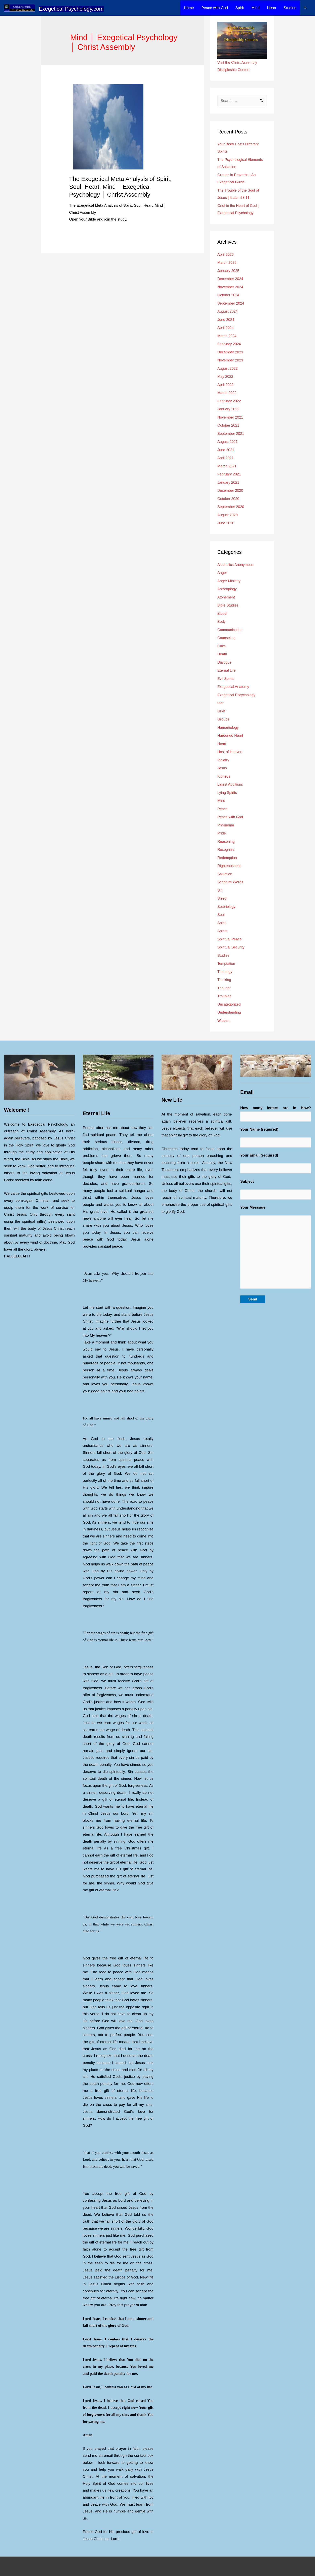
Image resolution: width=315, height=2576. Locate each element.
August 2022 (227, 368)
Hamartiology (228, 728)
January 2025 (228, 271)
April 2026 (225, 254)
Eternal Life (226, 670)
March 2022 (226, 393)
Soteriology (226, 907)
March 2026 (226, 263)
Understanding (229, 1012)
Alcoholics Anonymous (235, 565)
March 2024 (226, 336)
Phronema (225, 825)
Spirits (222, 931)
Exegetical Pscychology (236, 695)
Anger (222, 573)
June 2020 (225, 523)
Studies (290, 8)
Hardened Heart (230, 736)
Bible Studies (227, 605)
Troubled (224, 996)
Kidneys (223, 776)
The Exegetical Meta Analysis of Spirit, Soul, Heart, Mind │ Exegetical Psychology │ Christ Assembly (120, 186)
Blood (222, 614)
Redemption (227, 858)
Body (221, 622)
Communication (229, 630)
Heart (271, 8)
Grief (221, 711)
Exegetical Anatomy (233, 687)
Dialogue (224, 662)
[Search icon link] (305, 8)
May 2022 (225, 377)
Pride (221, 833)
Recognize (225, 850)
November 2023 (230, 360)
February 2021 (229, 474)
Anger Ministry (228, 581)
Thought (224, 988)
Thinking (224, 980)
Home (189, 8)
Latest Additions (230, 784)
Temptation (226, 964)
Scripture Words (230, 882)
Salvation (224, 874)
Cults (221, 646)
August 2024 (227, 311)
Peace (222, 809)
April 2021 (225, 458)
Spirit (239, 8)
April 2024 (225, 328)
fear (220, 703)
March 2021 (226, 466)
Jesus (222, 768)
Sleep (222, 898)
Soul (221, 915)
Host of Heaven (229, 752)
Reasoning (226, 842)
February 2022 (229, 401)
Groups (223, 719)
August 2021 (227, 442)
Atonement (226, 597)
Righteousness (229, 866)
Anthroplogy (227, 589)
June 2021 (225, 450)
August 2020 (227, 515)
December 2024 (230, 279)
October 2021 (228, 425)
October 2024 (228, 295)
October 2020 (228, 499)
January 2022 (228, 409)
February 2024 (229, 344)
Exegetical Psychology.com (71, 9)
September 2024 (230, 303)
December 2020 (230, 491)
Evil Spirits (225, 679)
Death (222, 654)
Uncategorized (229, 1004)
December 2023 (230, 352)
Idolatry (223, 760)
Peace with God (214, 8)
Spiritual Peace (229, 939)
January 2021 (228, 482)
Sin (220, 890)
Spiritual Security (230, 947)
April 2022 (225, 385)
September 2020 (230, 507)
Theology (224, 972)
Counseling (226, 638)
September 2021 (230, 434)
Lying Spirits (227, 793)
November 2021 (230, 417)
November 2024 (230, 287)
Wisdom (223, 1021)
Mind (255, 8)
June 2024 (225, 320)
